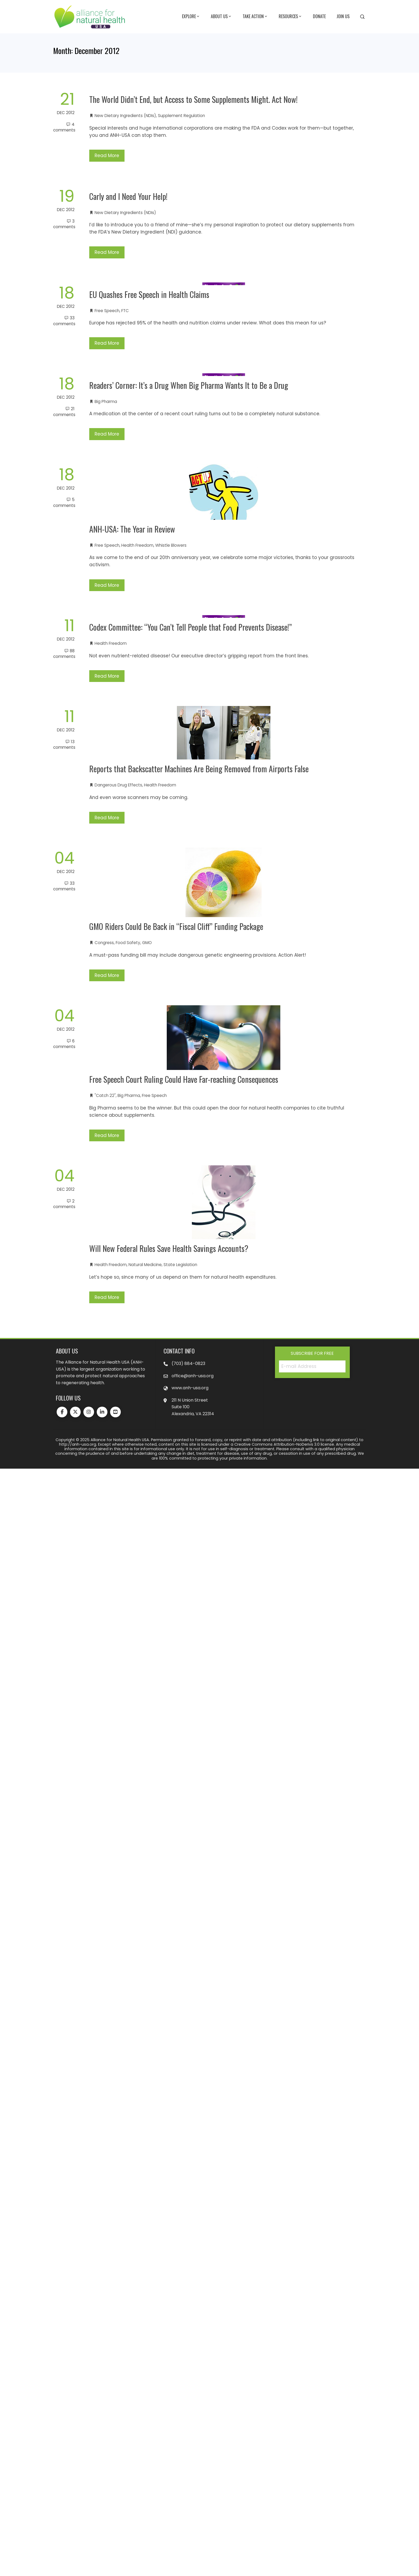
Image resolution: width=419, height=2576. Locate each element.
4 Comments (64, 127)
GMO (147, 942)
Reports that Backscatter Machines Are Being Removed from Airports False (199, 769)
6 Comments (64, 1043)
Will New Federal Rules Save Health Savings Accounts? (168, 1248)
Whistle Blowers (171, 545)
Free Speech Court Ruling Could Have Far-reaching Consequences (183, 1079)
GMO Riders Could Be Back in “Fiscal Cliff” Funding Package (176, 926)
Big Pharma (106, 401)
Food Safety (128, 942)
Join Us (343, 16)
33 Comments (64, 320)
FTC (125, 310)
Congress (104, 942)
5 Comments (64, 502)
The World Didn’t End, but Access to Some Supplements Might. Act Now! (193, 99)
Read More (107, 155)
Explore (191, 16)
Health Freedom (137, 545)
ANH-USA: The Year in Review (132, 529)
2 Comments (64, 1203)
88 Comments (64, 653)
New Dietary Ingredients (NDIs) (125, 115)
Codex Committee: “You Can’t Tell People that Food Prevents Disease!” (190, 627)
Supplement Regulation (181, 115)
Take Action (255, 16)
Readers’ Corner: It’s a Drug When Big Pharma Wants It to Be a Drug (188, 385)
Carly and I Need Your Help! (128, 196)
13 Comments (64, 744)
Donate (319, 16)
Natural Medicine (145, 1264)
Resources (290, 16)
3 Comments (64, 224)
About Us (221, 16)
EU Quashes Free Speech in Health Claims (149, 294)
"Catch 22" (105, 1095)
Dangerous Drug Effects (118, 785)
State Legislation (180, 1264)
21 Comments (64, 411)
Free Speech (107, 310)
